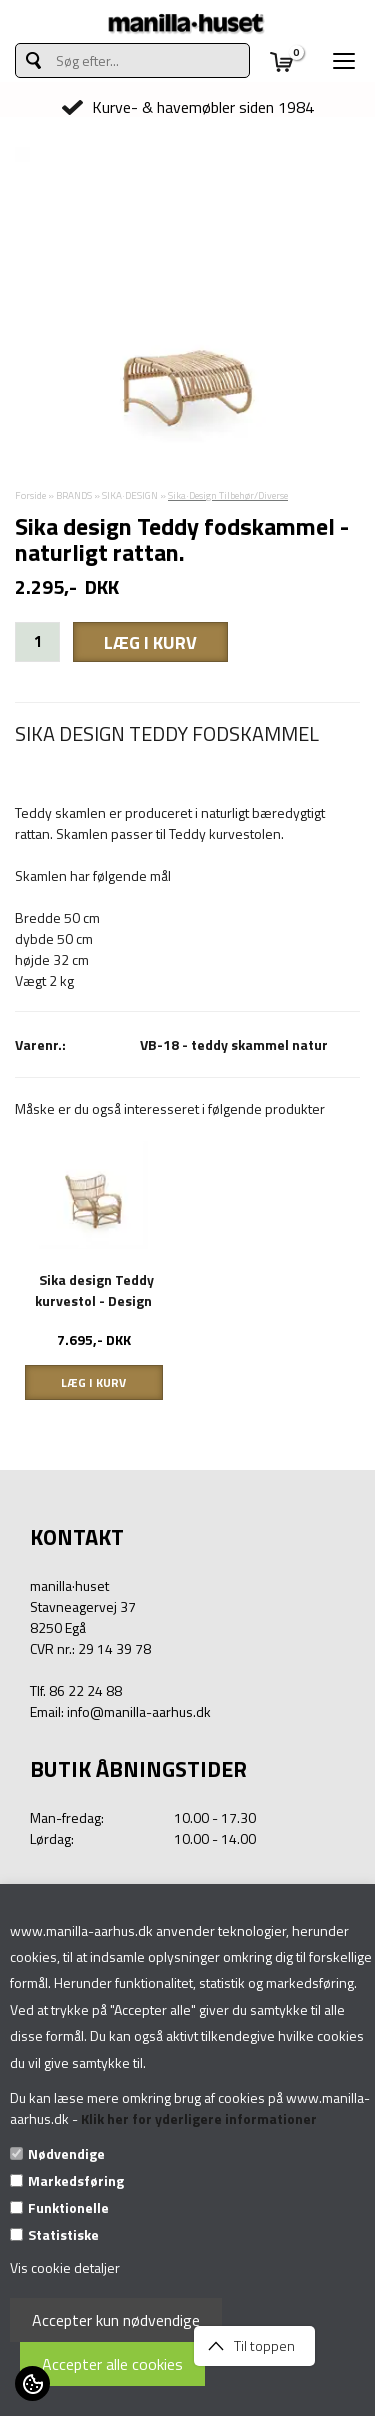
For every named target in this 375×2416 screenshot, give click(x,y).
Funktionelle (68, 2207)
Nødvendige (66, 2153)
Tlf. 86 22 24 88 (76, 1690)
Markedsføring (76, 2180)
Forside (30, 495)
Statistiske (63, 2234)
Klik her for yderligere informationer (199, 2118)
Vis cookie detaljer (65, 2267)
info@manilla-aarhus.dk (139, 1711)
